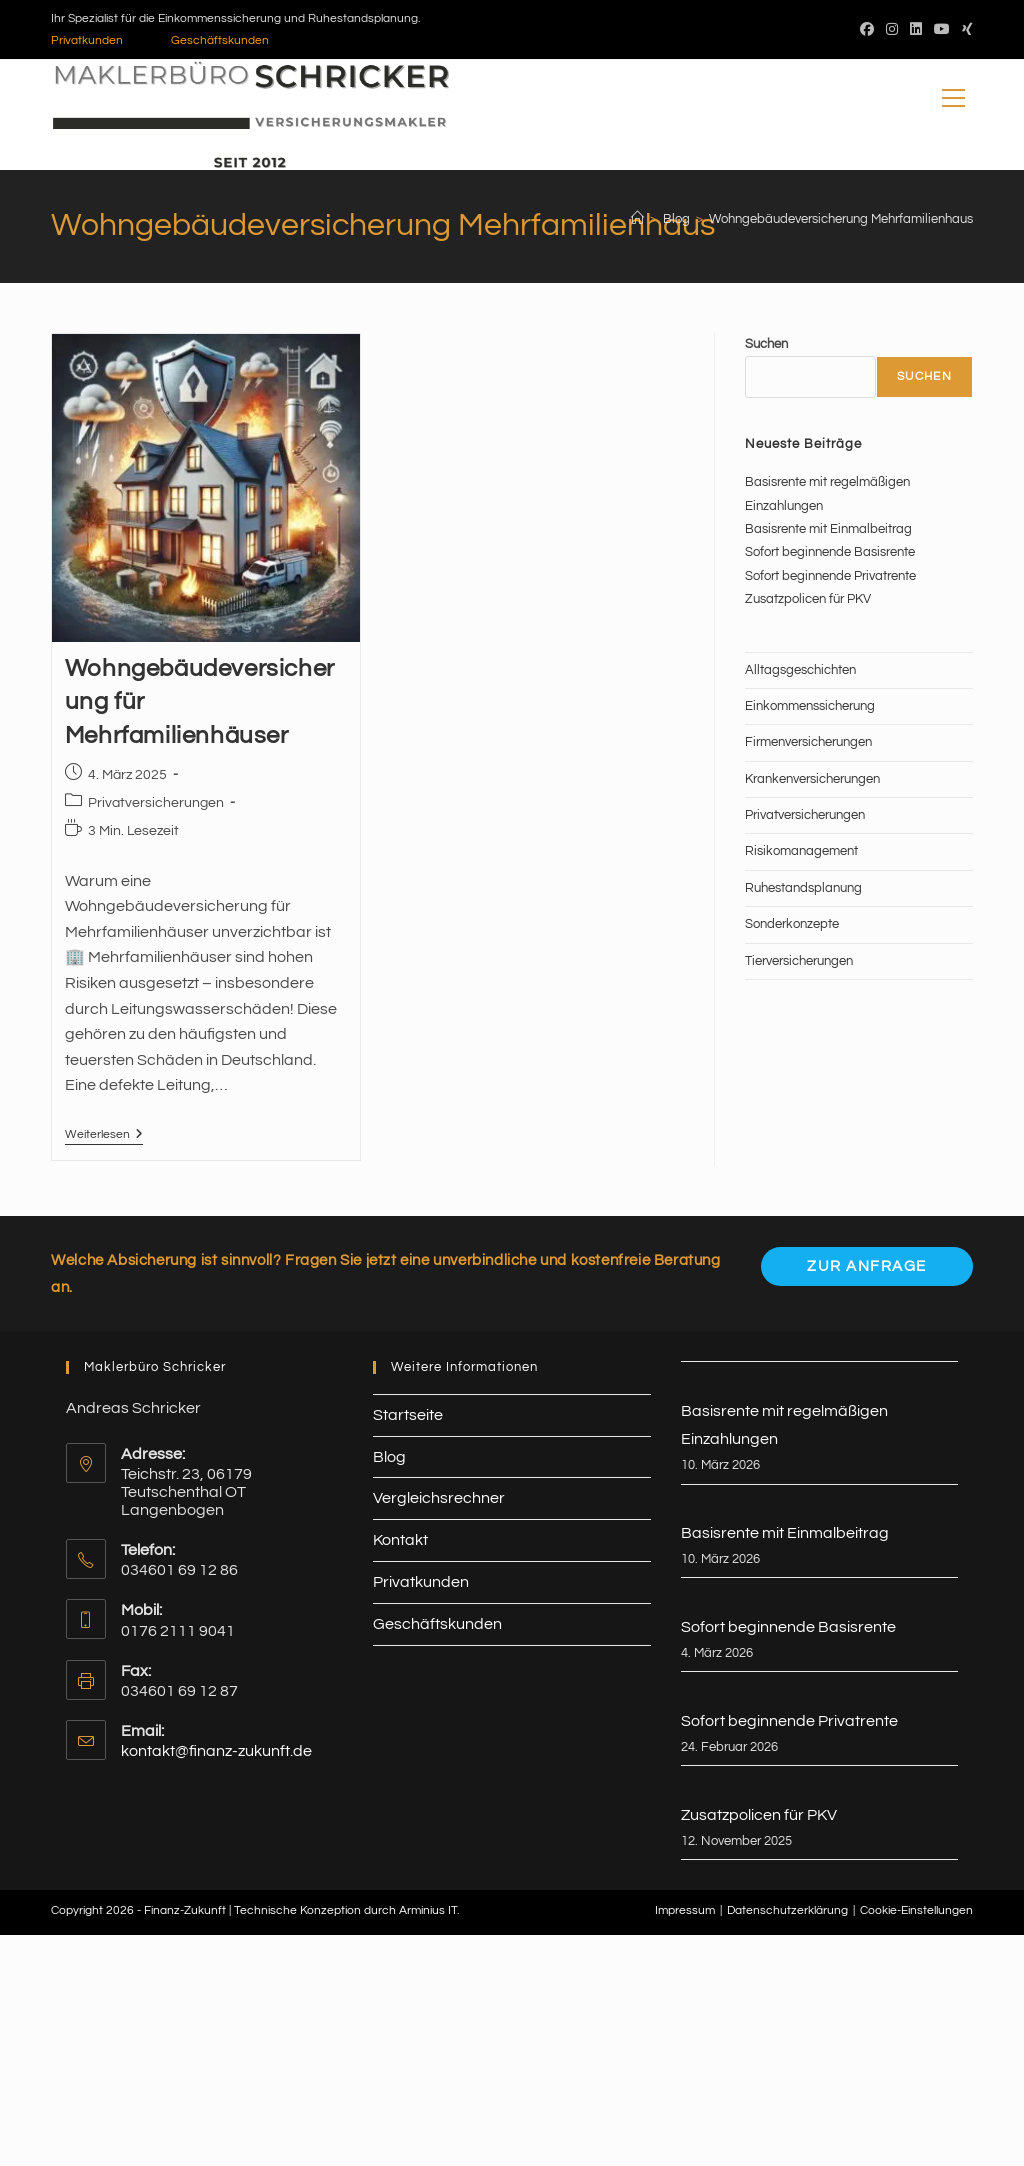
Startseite (408, 1415)
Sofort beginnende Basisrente (830, 552)
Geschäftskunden (220, 40)
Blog (389, 1457)
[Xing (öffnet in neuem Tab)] (964, 30)
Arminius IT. (429, 1910)
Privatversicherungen (156, 803)
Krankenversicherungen (812, 779)
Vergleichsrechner (439, 1498)
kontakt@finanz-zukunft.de (216, 1751)
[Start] (637, 219)
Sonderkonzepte (792, 924)
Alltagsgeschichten (800, 670)
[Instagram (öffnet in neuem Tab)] (892, 30)
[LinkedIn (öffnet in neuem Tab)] (916, 30)
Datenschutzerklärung (787, 1910)
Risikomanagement (801, 851)
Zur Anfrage (867, 1266)
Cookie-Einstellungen (916, 1910)
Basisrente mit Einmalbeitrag (828, 529)
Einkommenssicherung (810, 706)
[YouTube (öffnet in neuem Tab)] (942, 30)
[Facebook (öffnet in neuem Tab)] (867, 30)
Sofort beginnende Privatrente (830, 576)
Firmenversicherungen (808, 742)
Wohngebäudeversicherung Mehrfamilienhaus (841, 219)
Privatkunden (87, 40)
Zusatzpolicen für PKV (808, 599)
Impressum (685, 1910)
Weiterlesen (104, 1136)
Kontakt (400, 1540)
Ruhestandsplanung (803, 888)
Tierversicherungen (799, 961)
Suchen (766, 344)
